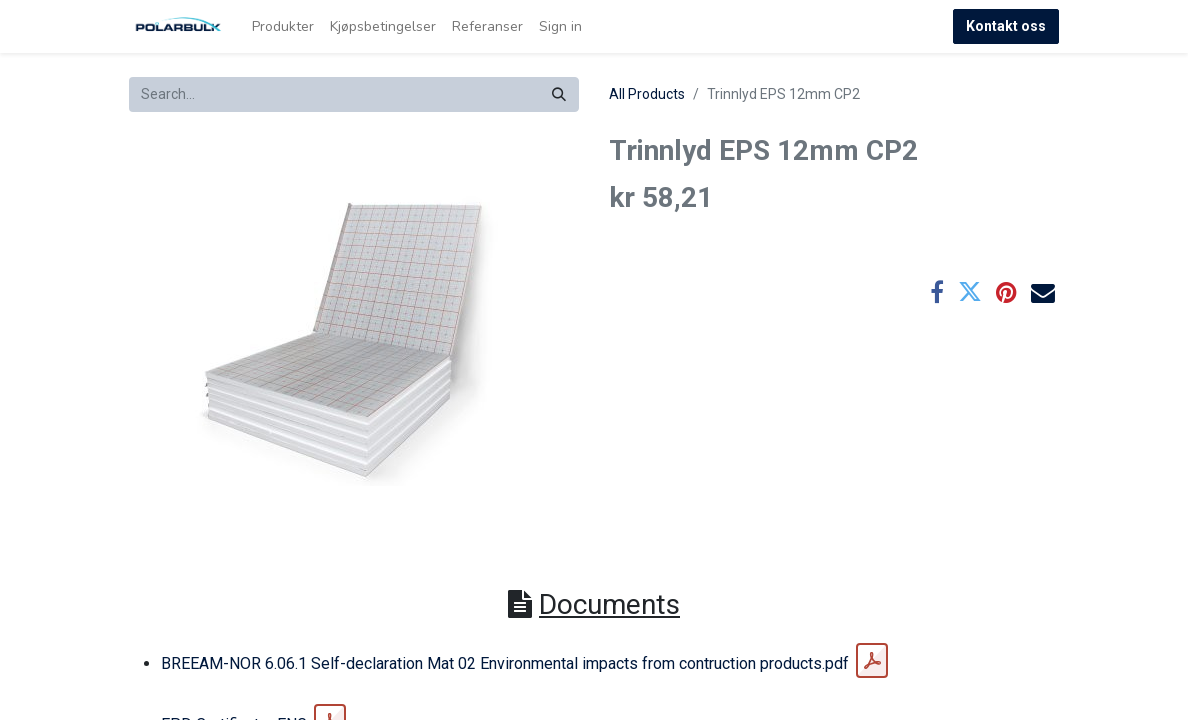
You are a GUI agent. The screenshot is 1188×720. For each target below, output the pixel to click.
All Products (647, 94)
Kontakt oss (1006, 26)
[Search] (559, 94)
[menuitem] (283, 26)
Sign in (560, 26)
